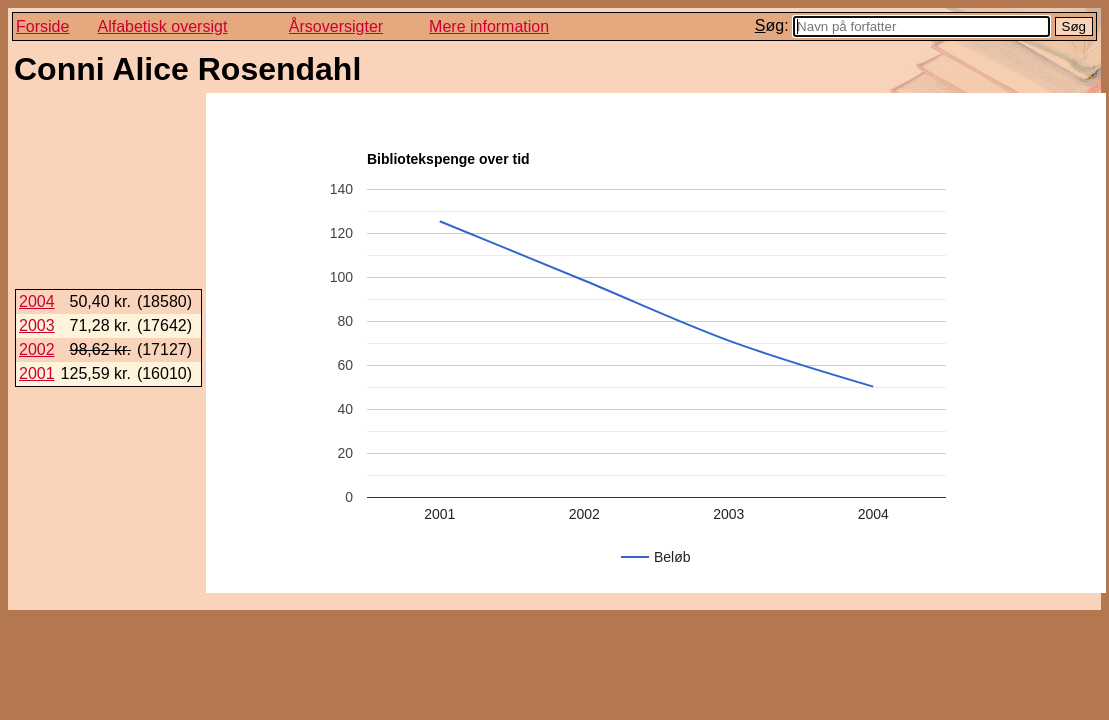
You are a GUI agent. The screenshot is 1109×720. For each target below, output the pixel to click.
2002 (37, 349)
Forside (42, 26)
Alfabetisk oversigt (163, 26)
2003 (37, 325)
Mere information (489, 26)
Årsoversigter (336, 26)
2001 (37, 373)
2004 (37, 301)
